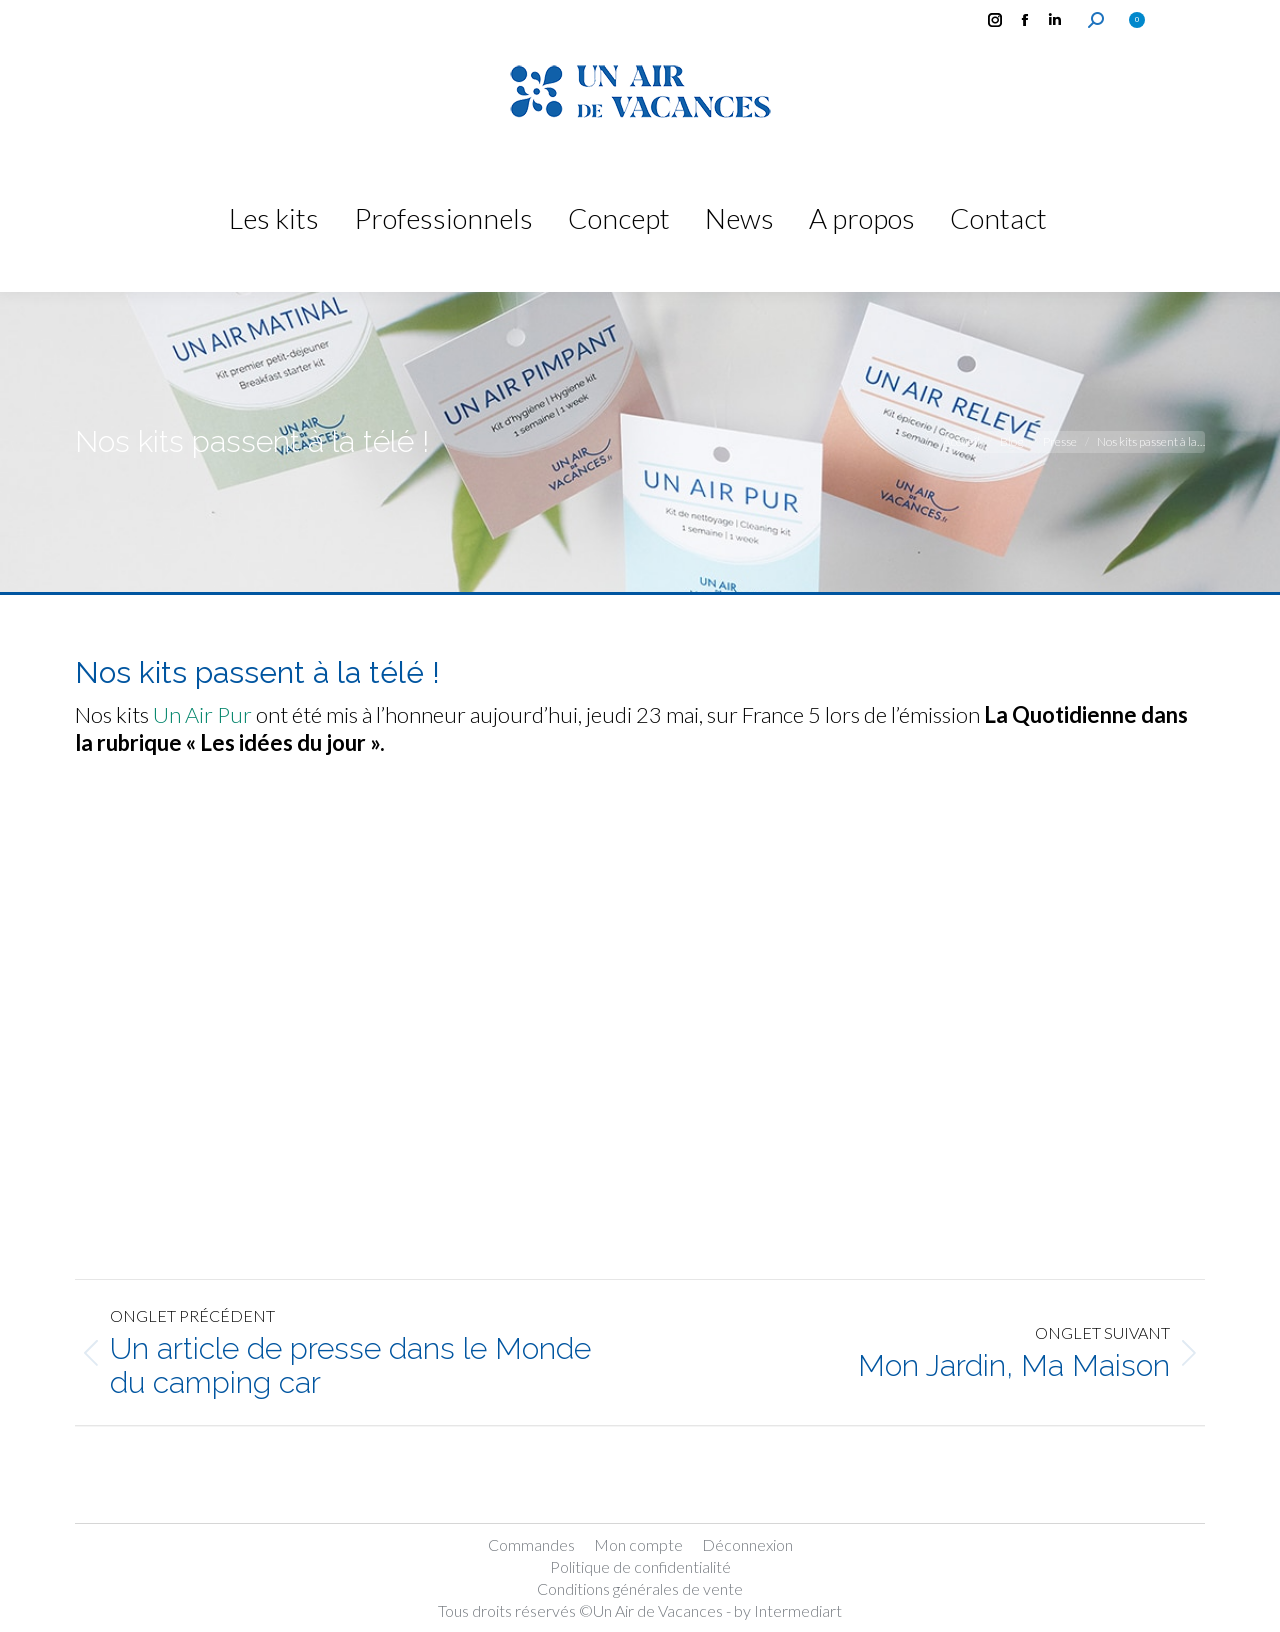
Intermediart (798, 1610)
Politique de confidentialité (640, 1566)
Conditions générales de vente (640, 1588)
